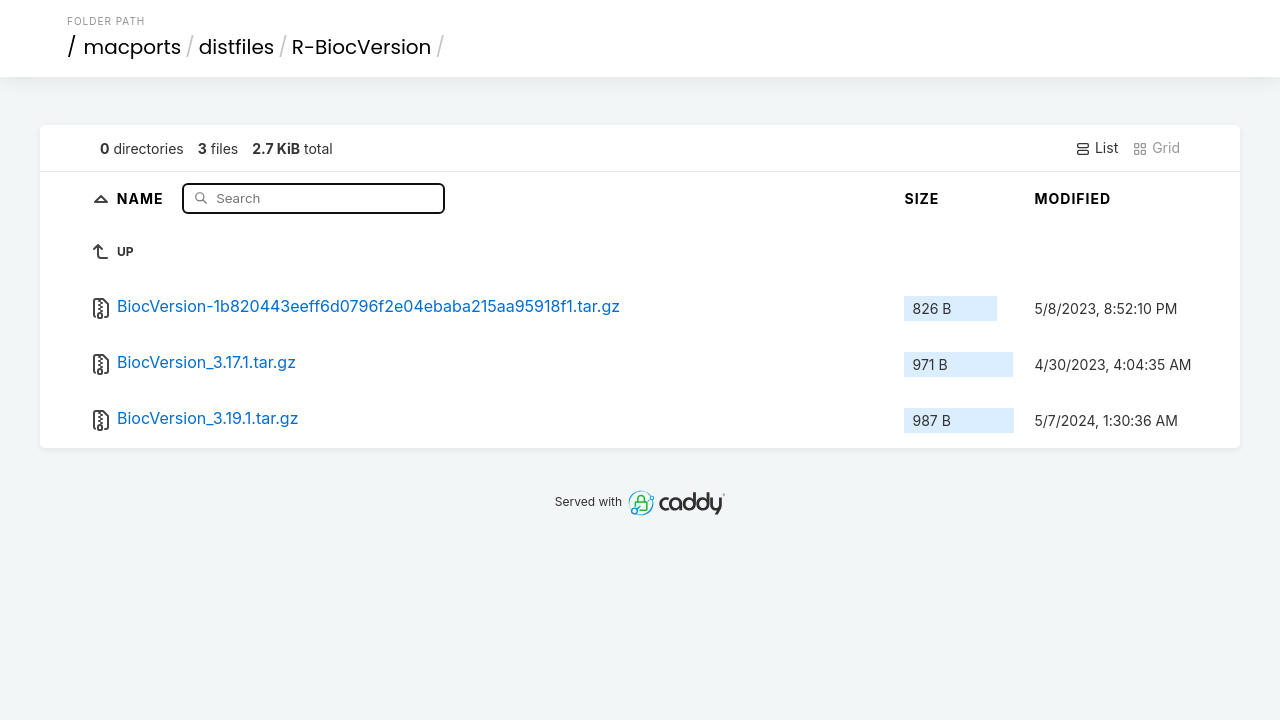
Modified (1072, 198)
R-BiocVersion (362, 47)
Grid (1156, 148)
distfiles (236, 47)
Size (921, 198)
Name (142, 197)
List (1096, 148)
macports (133, 47)
